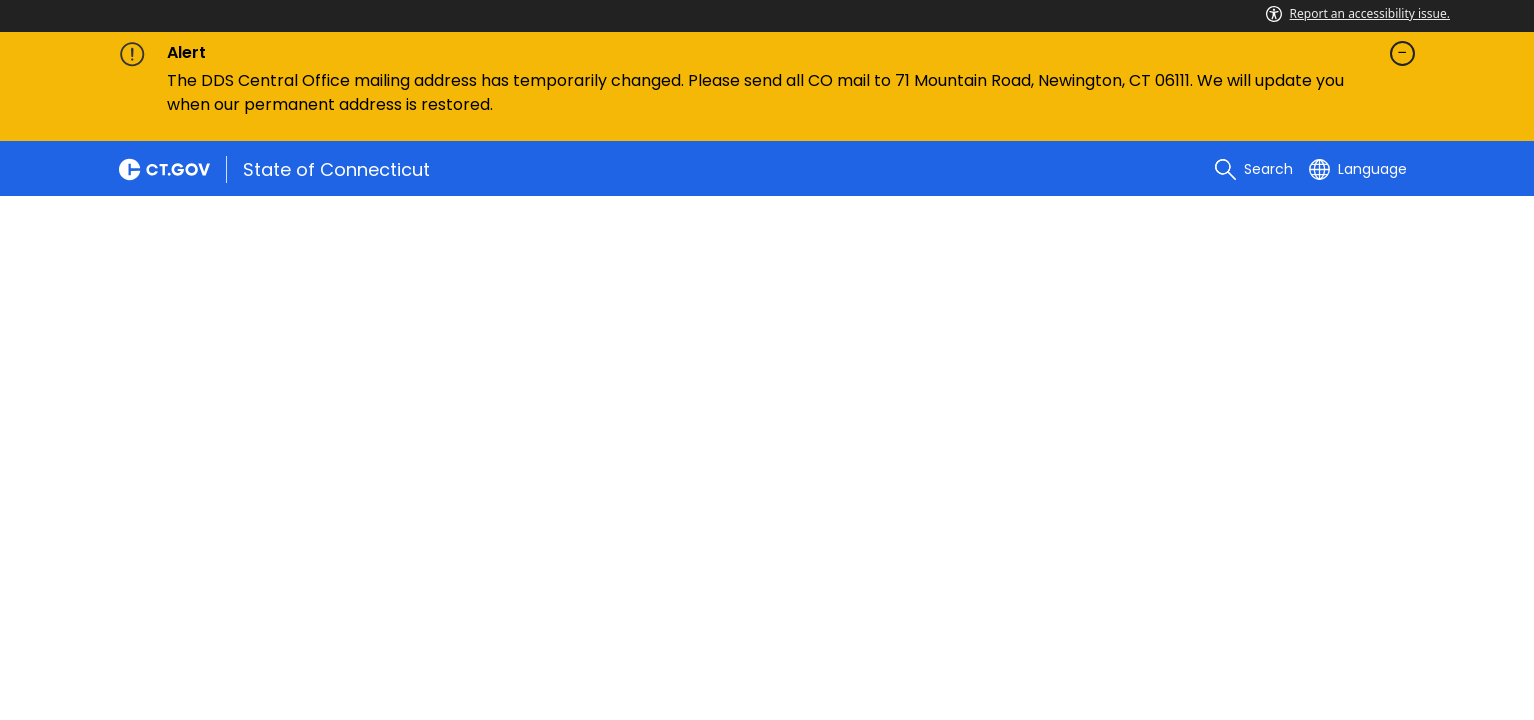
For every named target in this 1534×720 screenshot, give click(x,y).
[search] (1254, 169)
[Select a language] (1358, 169)
